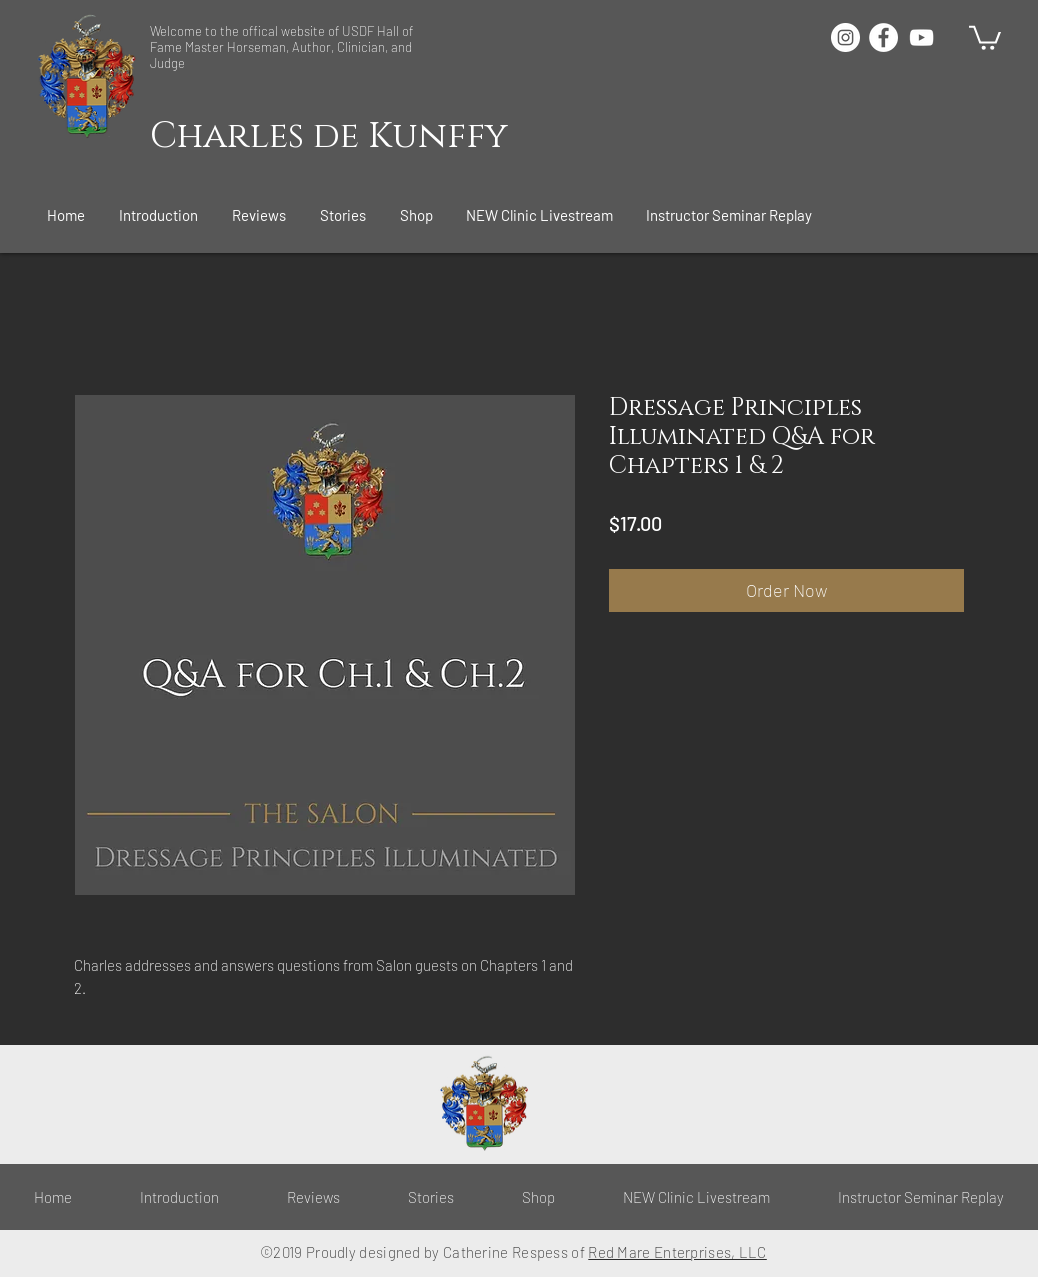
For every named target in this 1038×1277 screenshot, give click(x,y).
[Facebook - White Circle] (883, 37)
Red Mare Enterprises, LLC (677, 1252)
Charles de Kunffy (329, 136)
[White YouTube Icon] (921, 37)
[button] (160, 215)
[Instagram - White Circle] (845, 37)
